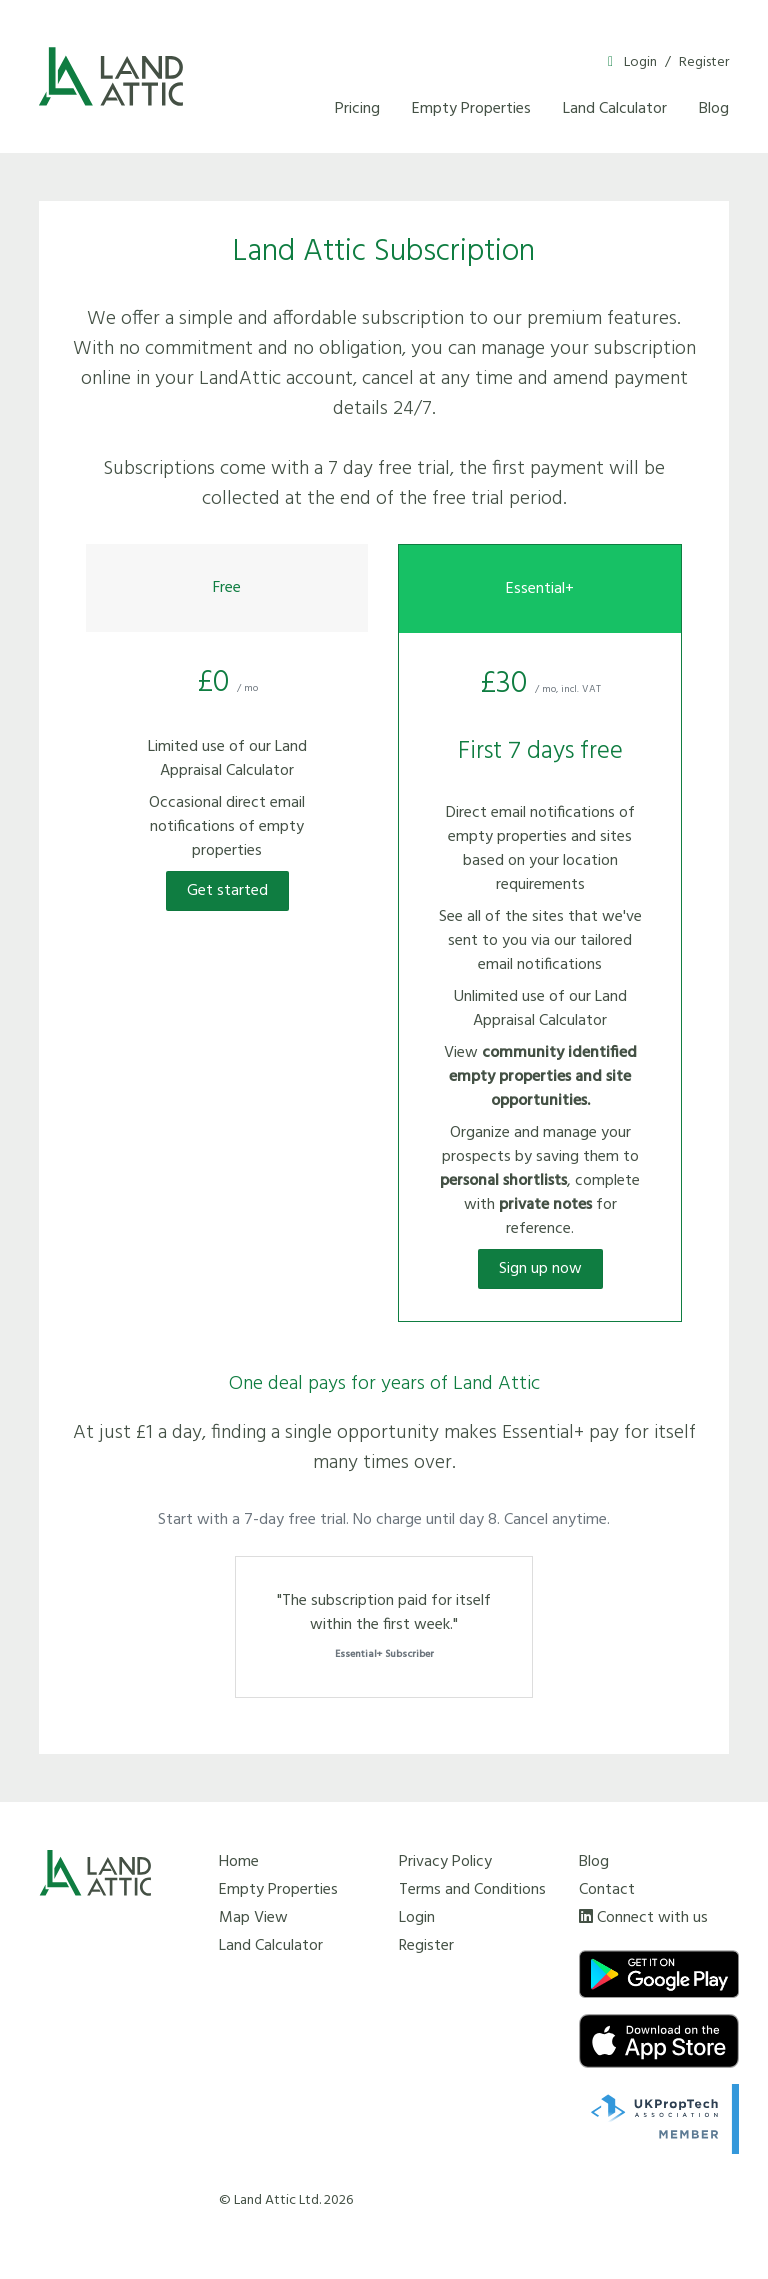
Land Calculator (615, 109)
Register (704, 62)
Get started (227, 891)
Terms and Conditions (472, 1890)
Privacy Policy (445, 1862)
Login (640, 62)
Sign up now (540, 1269)
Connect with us (652, 1918)
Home (239, 1862)
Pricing (357, 109)
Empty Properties (471, 109)
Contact (607, 1890)
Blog (714, 109)
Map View (253, 1918)
